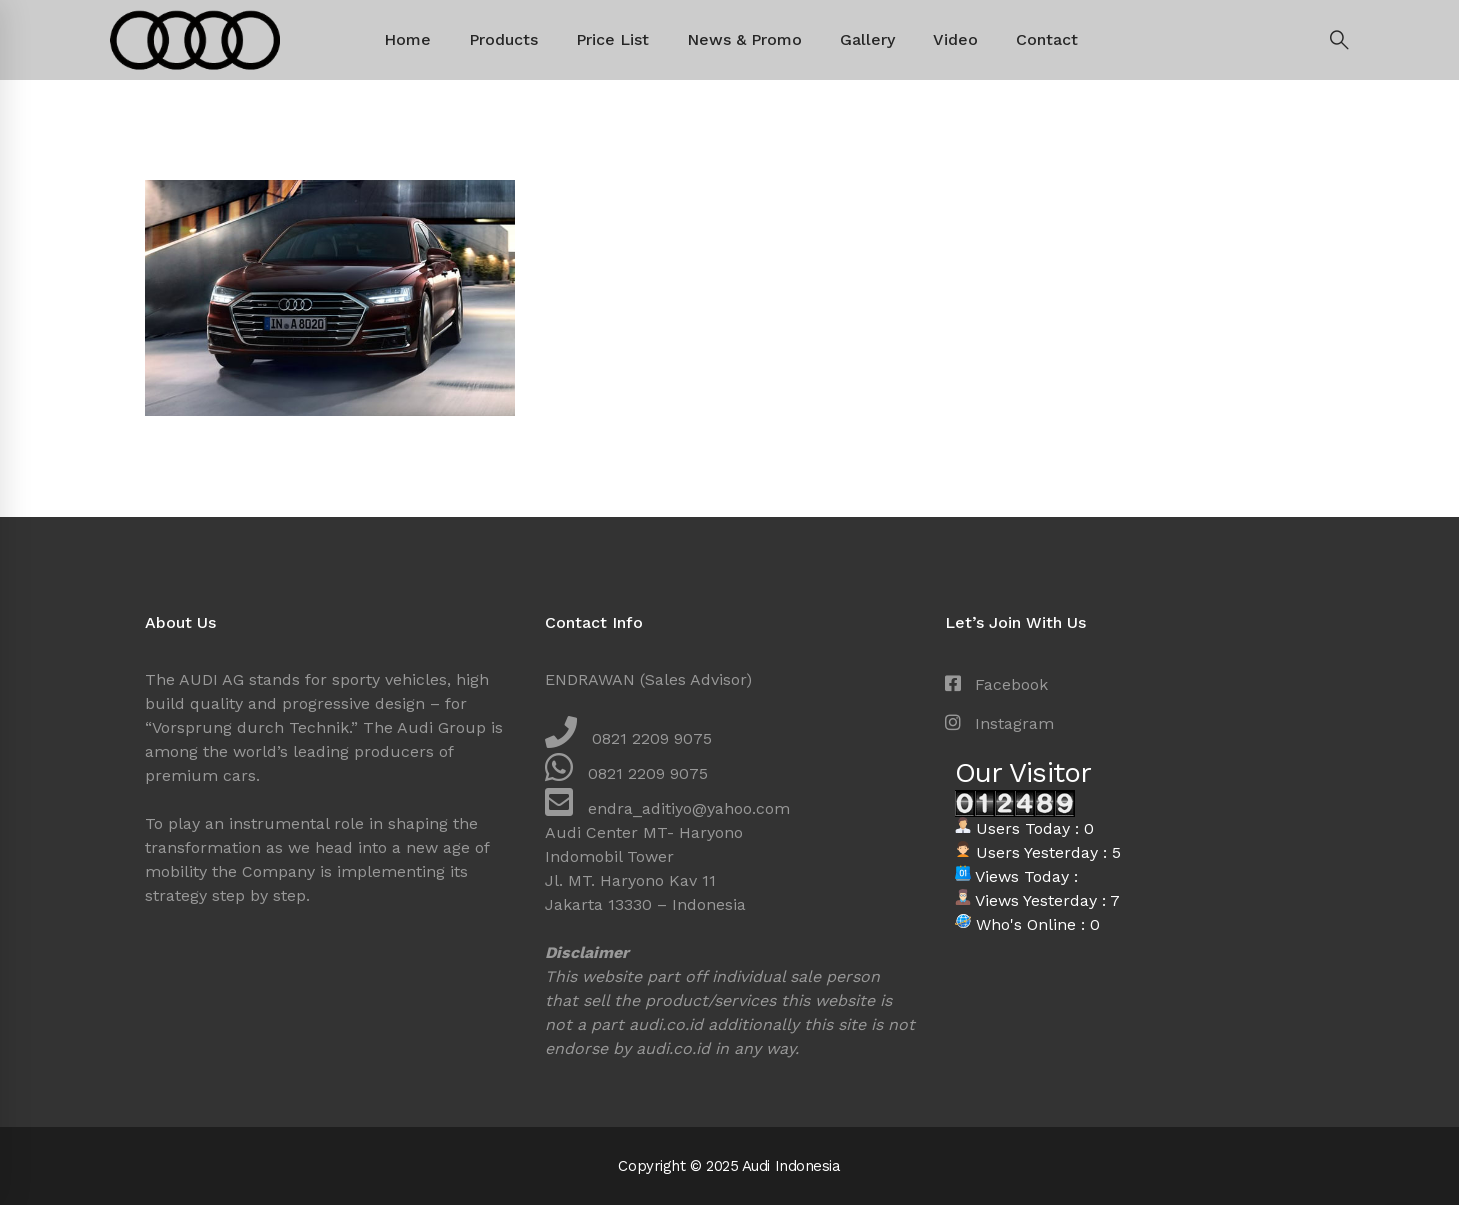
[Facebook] (996, 685)
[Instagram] (999, 724)
